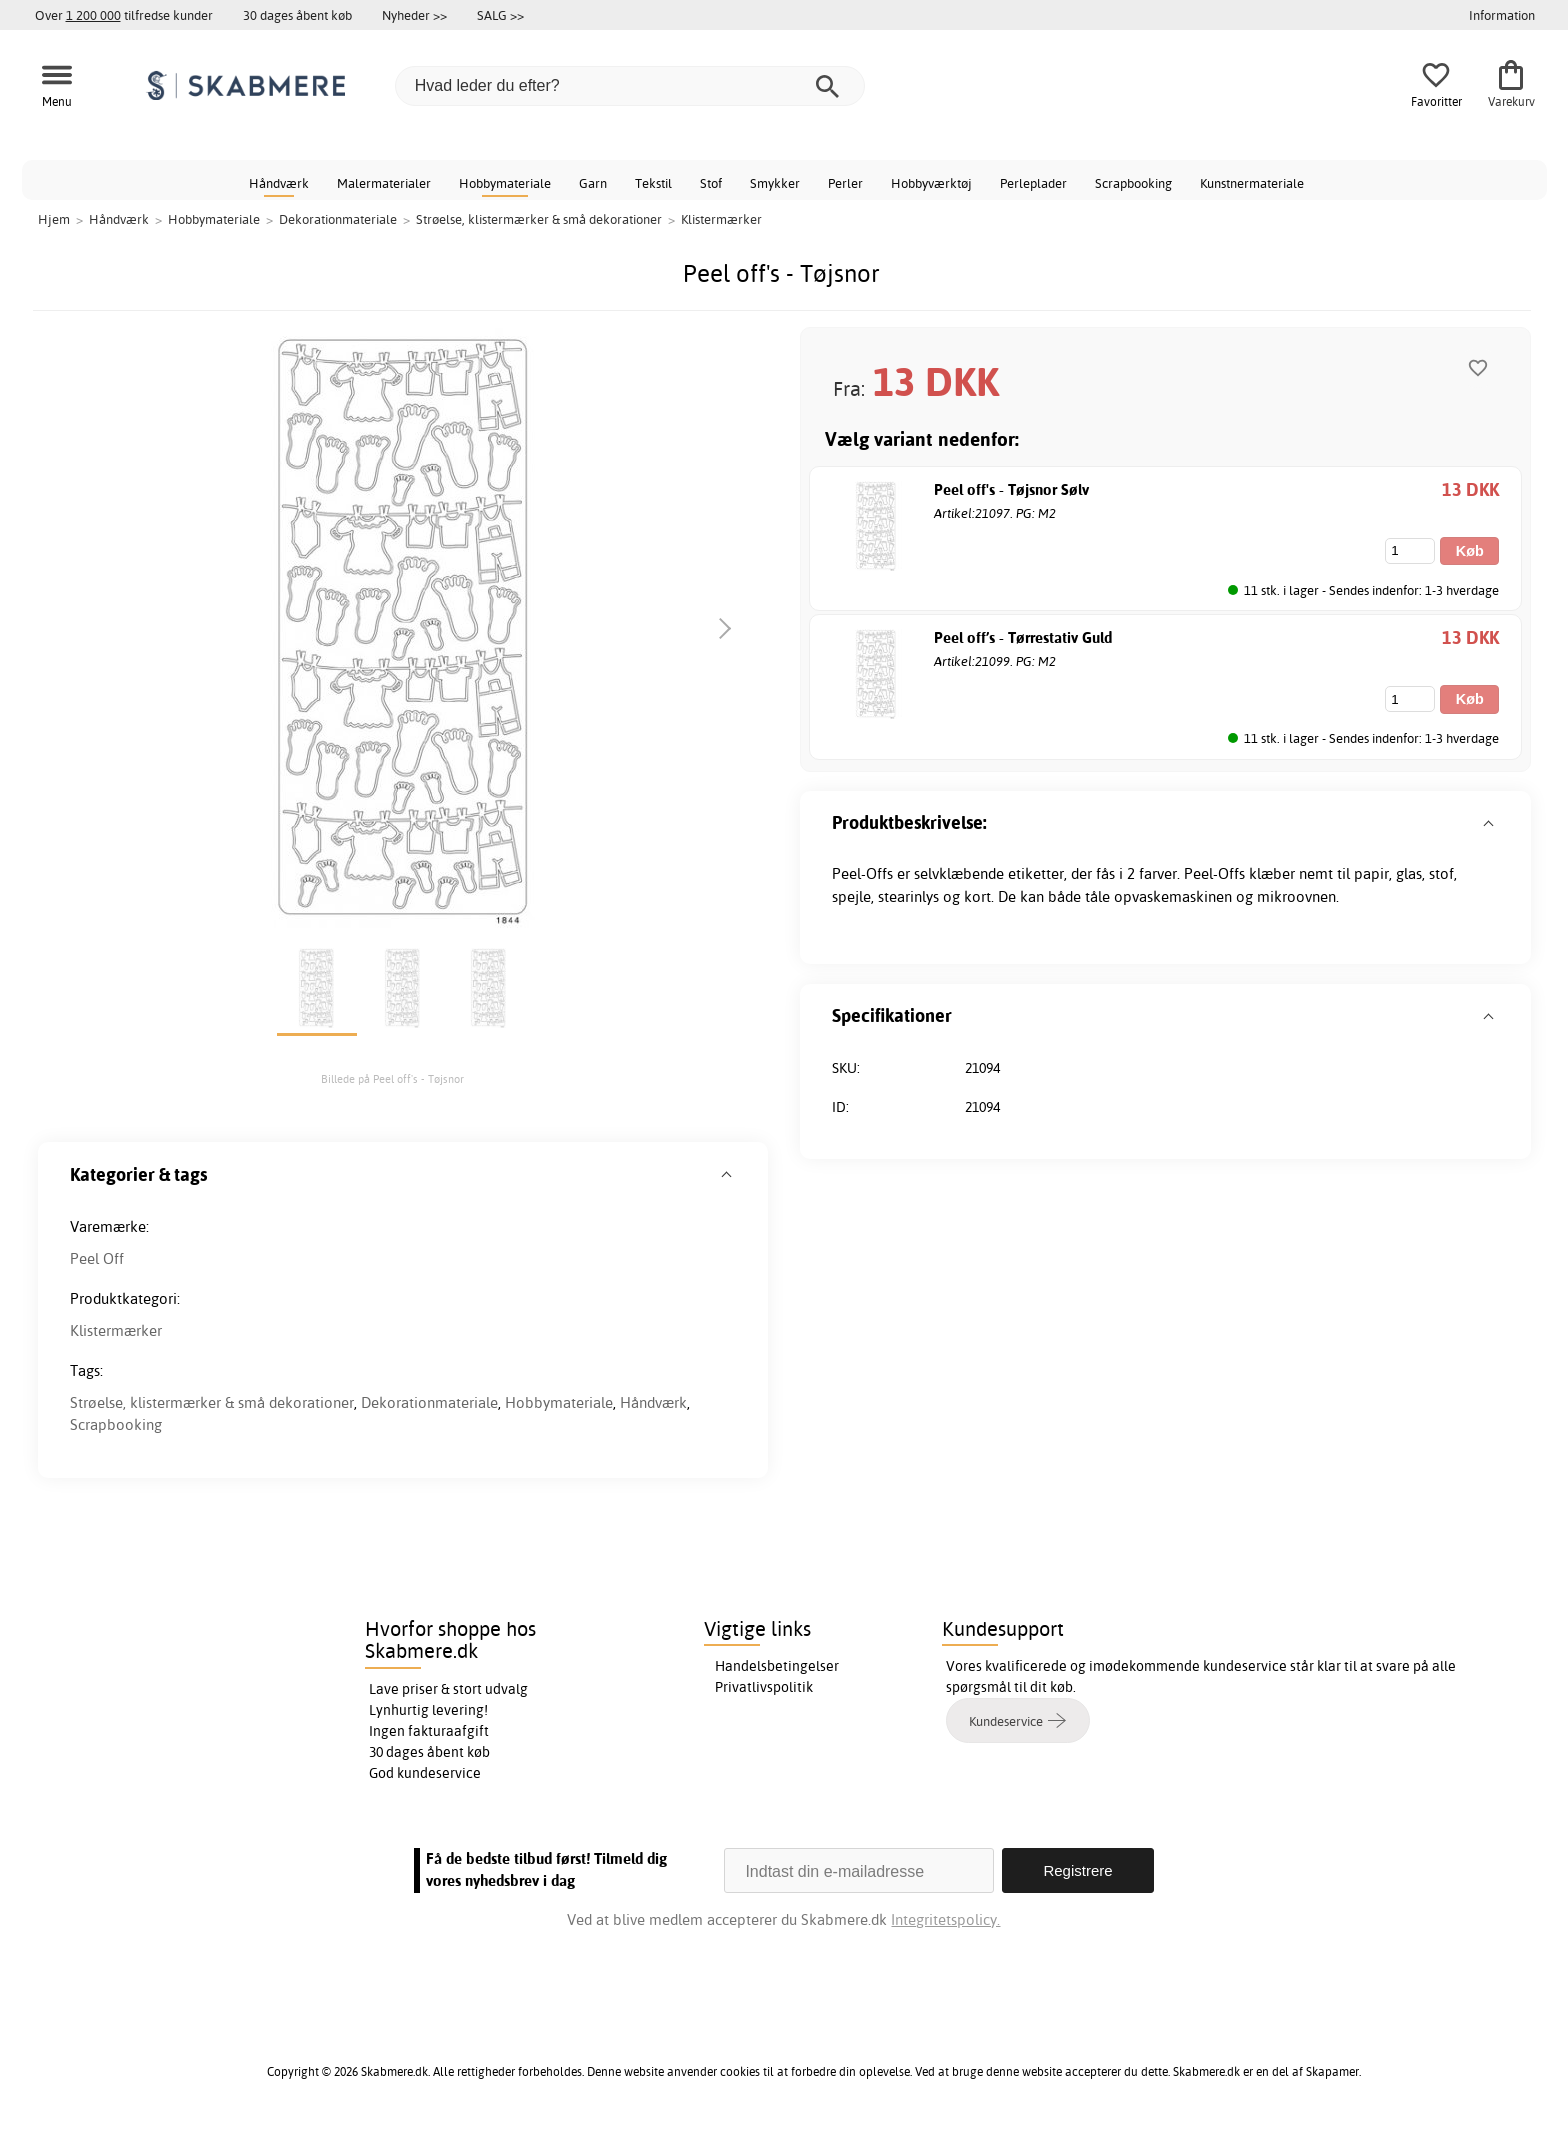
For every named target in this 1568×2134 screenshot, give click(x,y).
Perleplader (1033, 183)
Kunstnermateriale (1252, 183)
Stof (711, 183)
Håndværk (279, 183)
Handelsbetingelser (777, 1666)
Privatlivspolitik (764, 1687)
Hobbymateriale (505, 183)
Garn (593, 183)
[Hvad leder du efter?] (630, 86)
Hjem (54, 219)
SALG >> (500, 15)
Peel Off (97, 1258)
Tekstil (653, 183)
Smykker (775, 183)
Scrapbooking (1133, 183)
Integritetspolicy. (945, 1919)
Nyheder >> (414, 15)
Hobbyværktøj (931, 183)
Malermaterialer (384, 183)
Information (1502, 15)
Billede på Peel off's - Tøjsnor (392, 1079)
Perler (845, 183)
